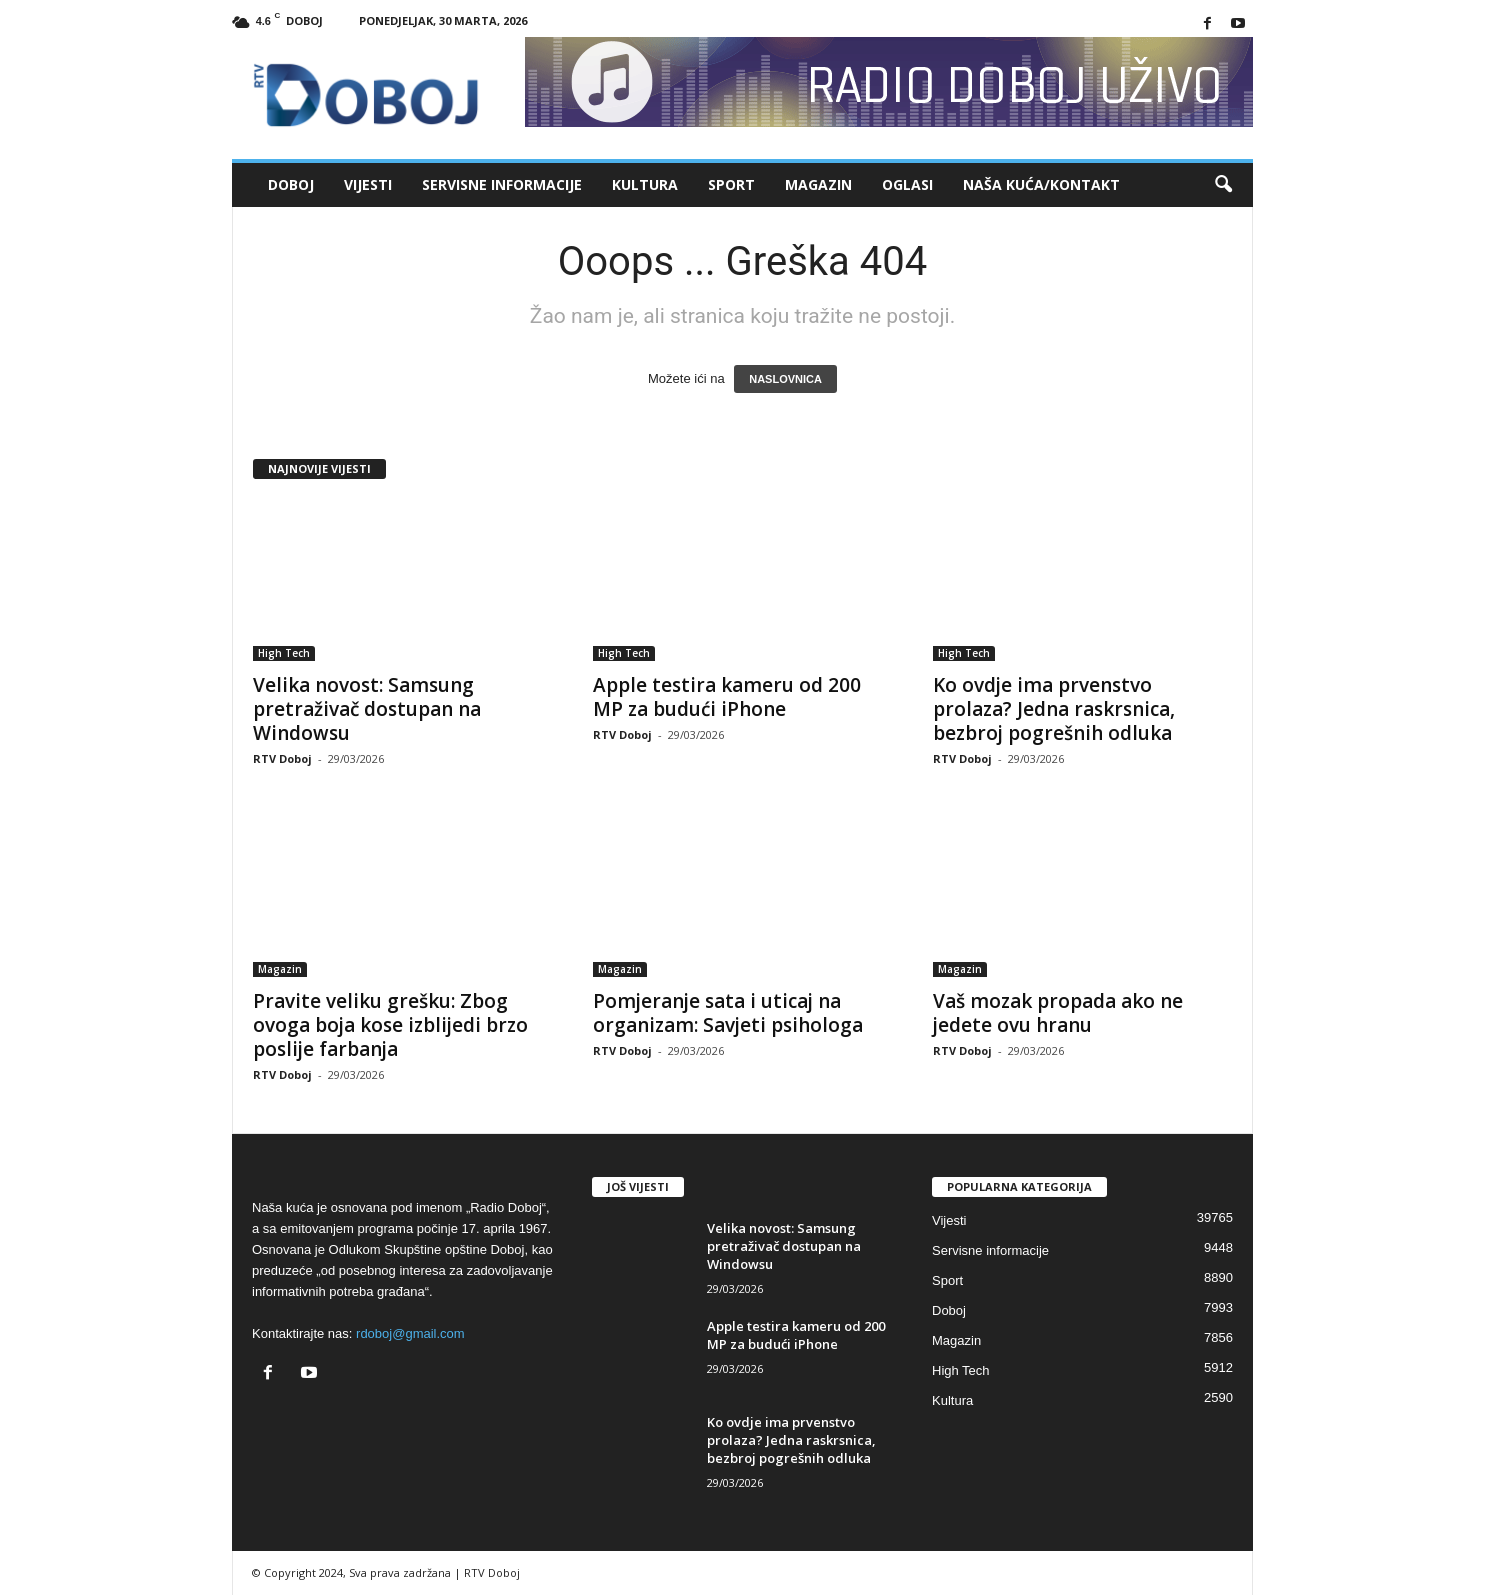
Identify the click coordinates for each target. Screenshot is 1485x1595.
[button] (1223, 185)
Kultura (645, 184)
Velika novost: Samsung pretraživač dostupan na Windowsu (367, 709)
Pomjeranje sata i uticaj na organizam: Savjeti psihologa (728, 1013)
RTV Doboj (282, 758)
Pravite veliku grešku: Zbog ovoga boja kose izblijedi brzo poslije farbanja (390, 1025)
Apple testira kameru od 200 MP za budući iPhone (727, 697)
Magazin (818, 184)
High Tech (284, 653)
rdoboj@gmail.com (410, 1333)
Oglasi (907, 184)
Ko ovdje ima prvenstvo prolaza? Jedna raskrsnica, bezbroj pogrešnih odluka (1054, 709)
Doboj (291, 184)
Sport (731, 184)
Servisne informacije (502, 184)
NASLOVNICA (785, 379)
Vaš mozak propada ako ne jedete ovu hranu (1058, 1013)
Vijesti (368, 184)
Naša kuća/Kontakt (1041, 184)
